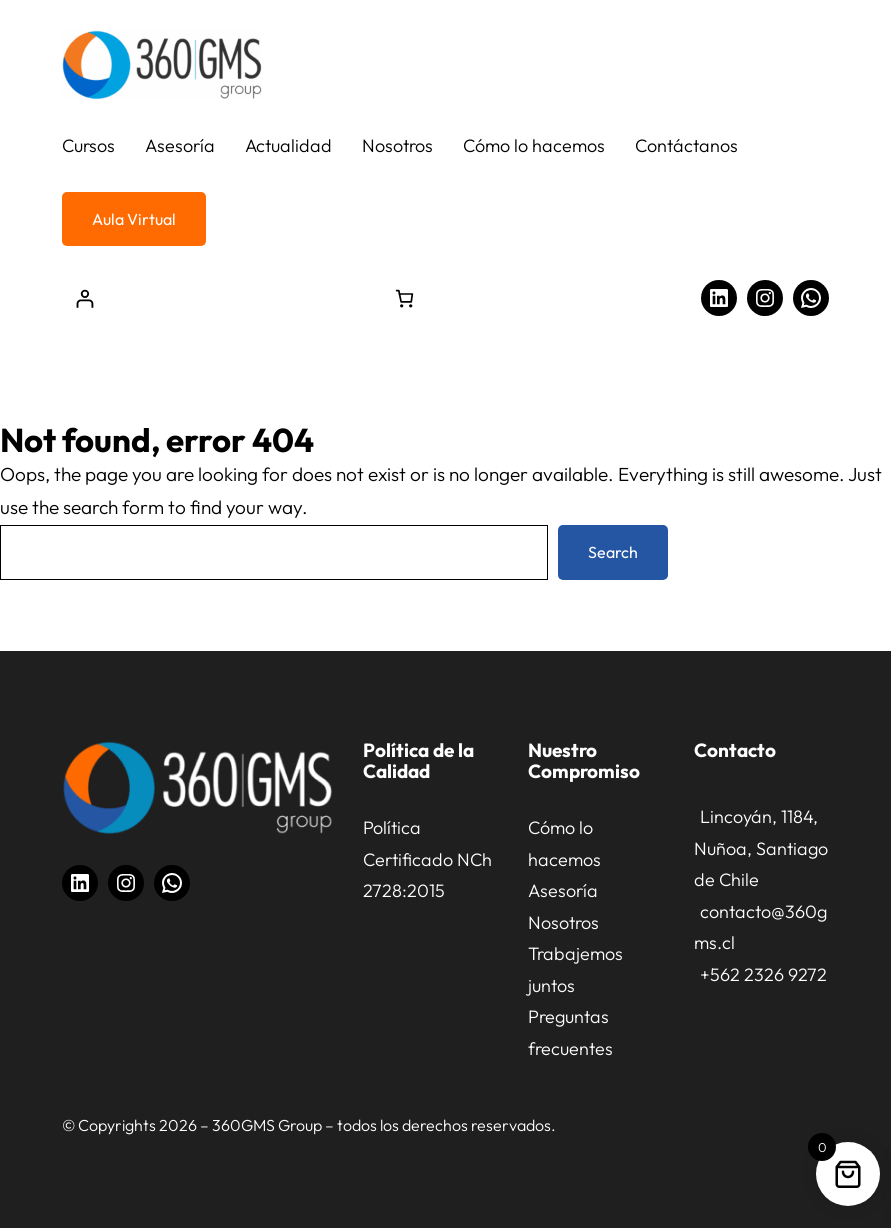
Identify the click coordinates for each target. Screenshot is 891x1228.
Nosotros (563, 922)
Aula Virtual (134, 219)
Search (613, 552)
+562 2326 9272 (763, 974)
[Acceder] (84, 298)
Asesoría (563, 890)
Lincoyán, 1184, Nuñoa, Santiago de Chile (761, 848)
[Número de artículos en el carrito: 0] (404, 298)
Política (392, 827)
